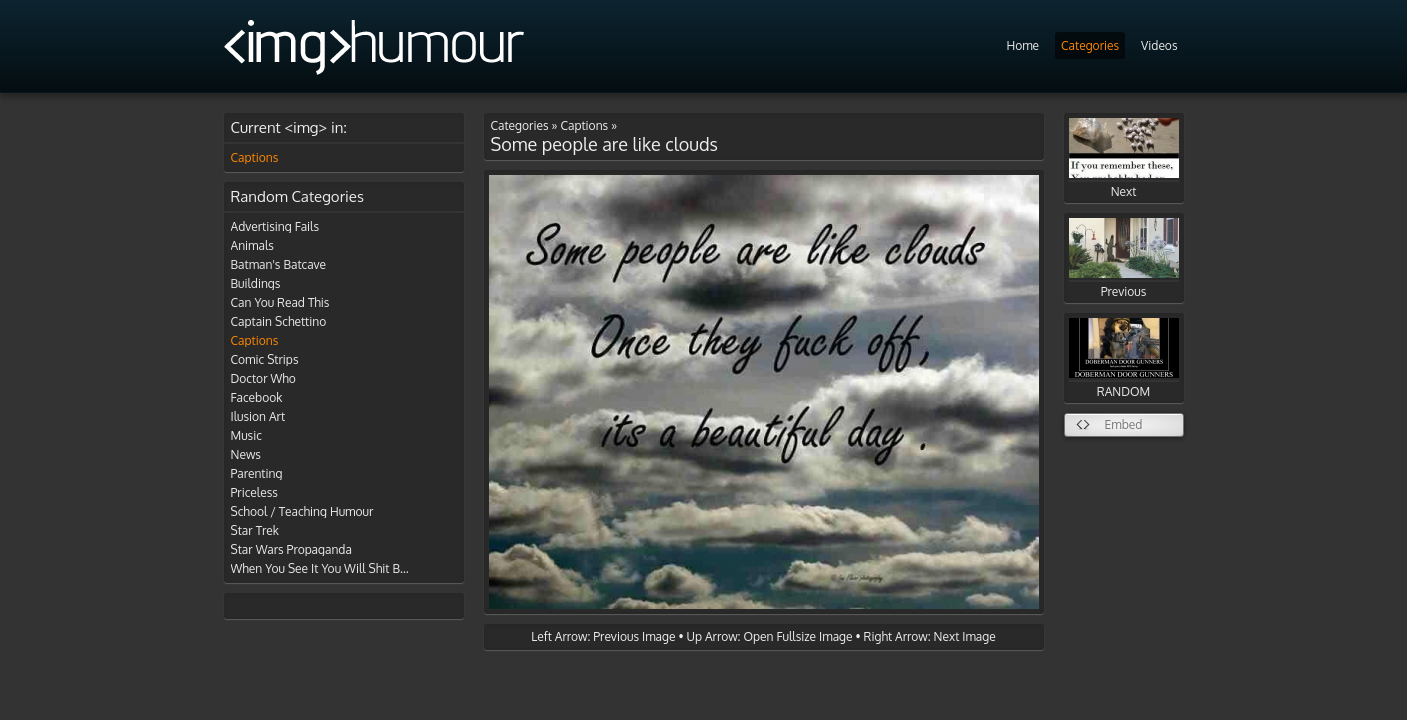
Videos (1159, 45)
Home (1022, 45)
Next (1124, 158)
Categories (1090, 45)
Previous (1124, 258)
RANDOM (1124, 358)
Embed (1124, 424)
